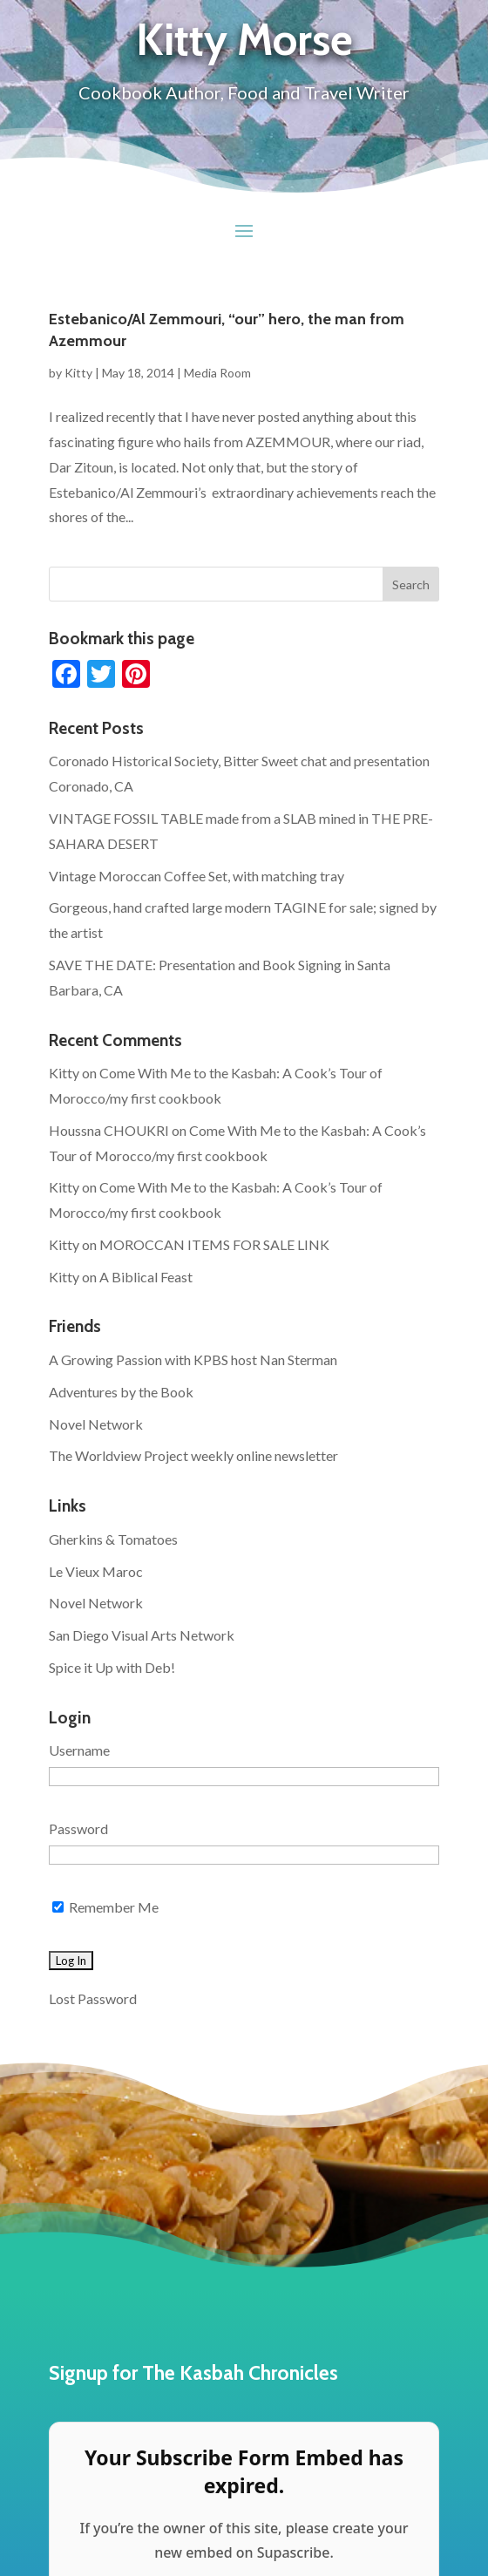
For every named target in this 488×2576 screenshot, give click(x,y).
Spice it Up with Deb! (112, 1667)
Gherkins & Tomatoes (113, 1539)
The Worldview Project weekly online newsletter (193, 1455)
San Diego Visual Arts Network (141, 1635)
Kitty (78, 372)
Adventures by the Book (121, 1391)
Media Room (217, 372)
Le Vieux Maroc (96, 1571)
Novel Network (96, 1424)
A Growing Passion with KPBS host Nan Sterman (193, 1359)
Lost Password (93, 1998)
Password (78, 1828)
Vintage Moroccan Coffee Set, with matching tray (196, 875)
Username (79, 1750)
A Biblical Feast (146, 1276)
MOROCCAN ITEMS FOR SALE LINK (214, 1244)
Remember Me (105, 1907)
